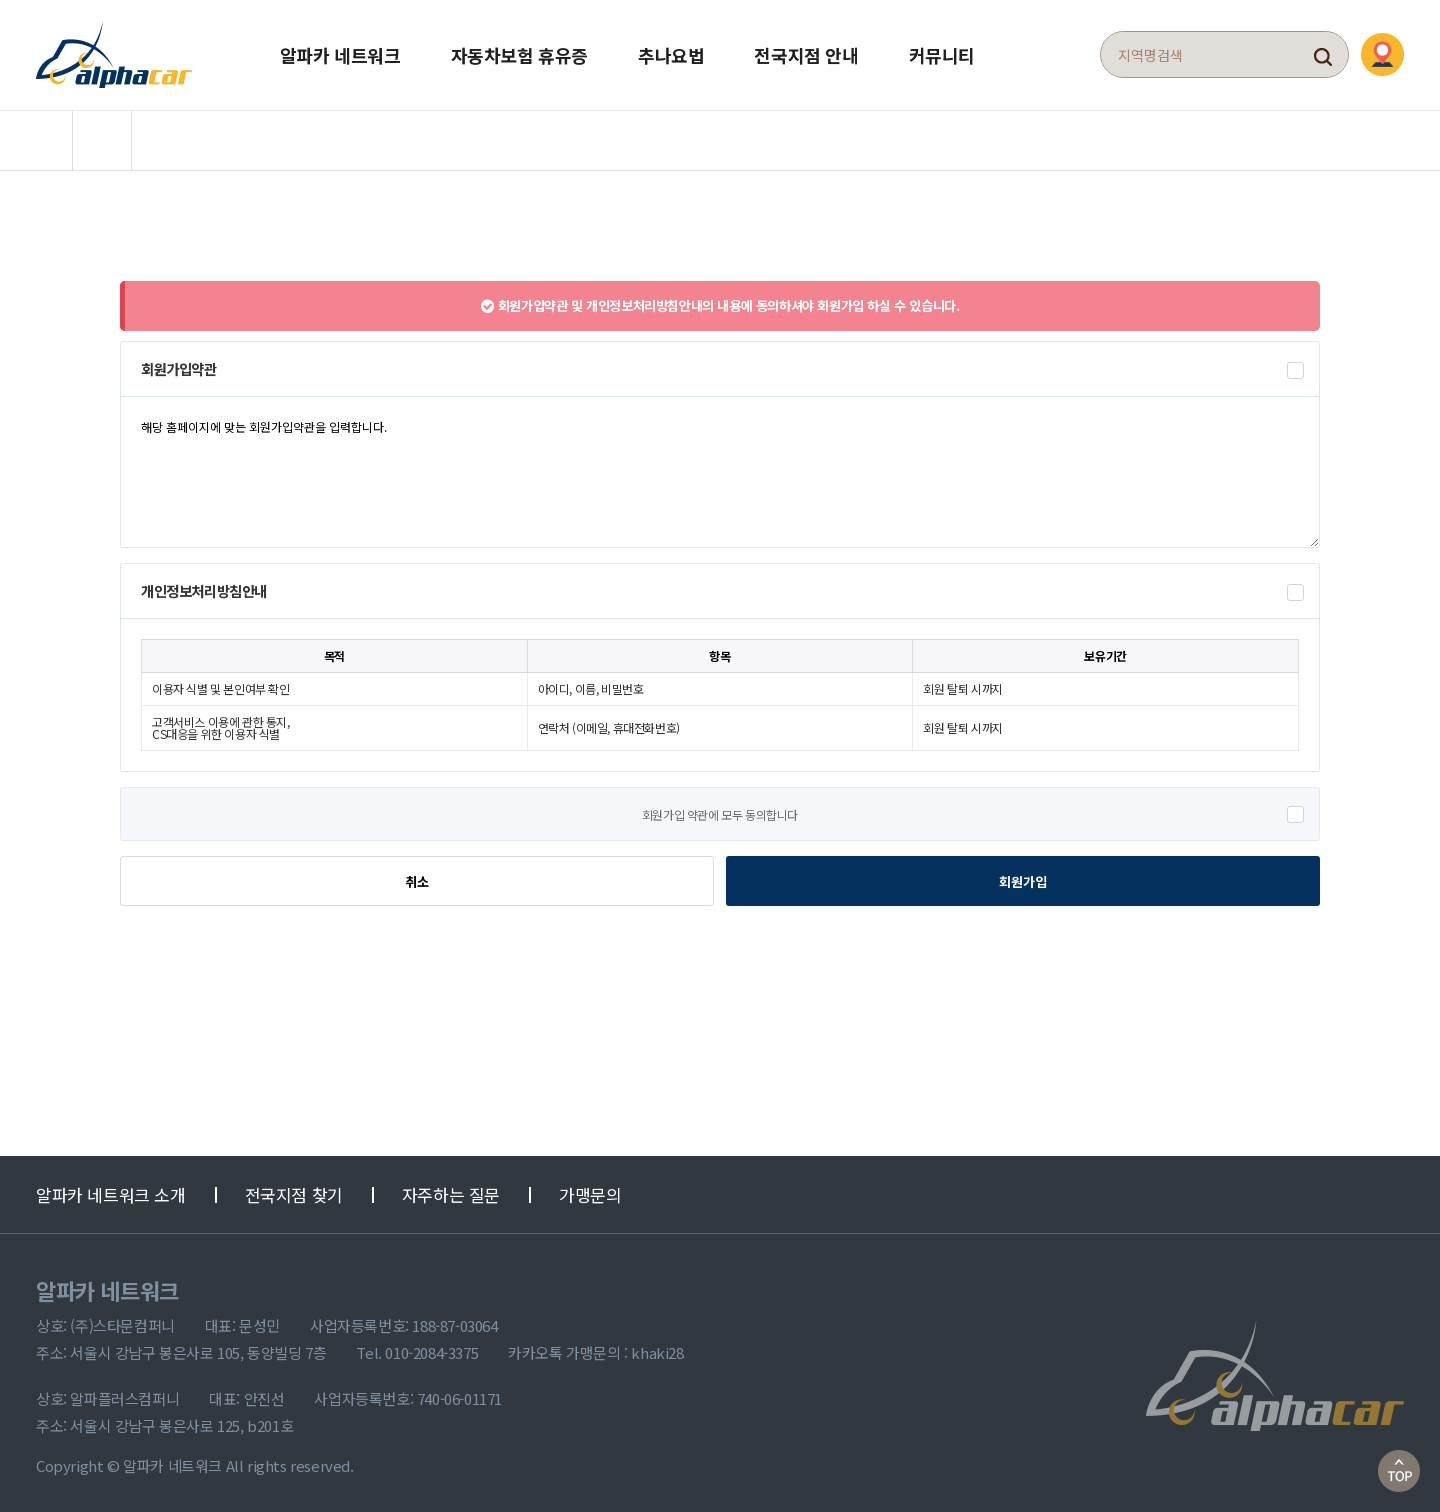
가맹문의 (590, 1193)
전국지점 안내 (806, 54)
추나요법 (671, 54)
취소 (416, 880)
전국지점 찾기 (294, 1193)
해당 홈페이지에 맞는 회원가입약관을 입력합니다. (720, 470)
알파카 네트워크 (340, 54)
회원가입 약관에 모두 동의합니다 (720, 813)
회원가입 (1023, 879)
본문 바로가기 (0, 0)
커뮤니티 (942, 54)
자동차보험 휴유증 (519, 54)
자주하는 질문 (451, 1193)
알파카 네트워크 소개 (111, 1193)
